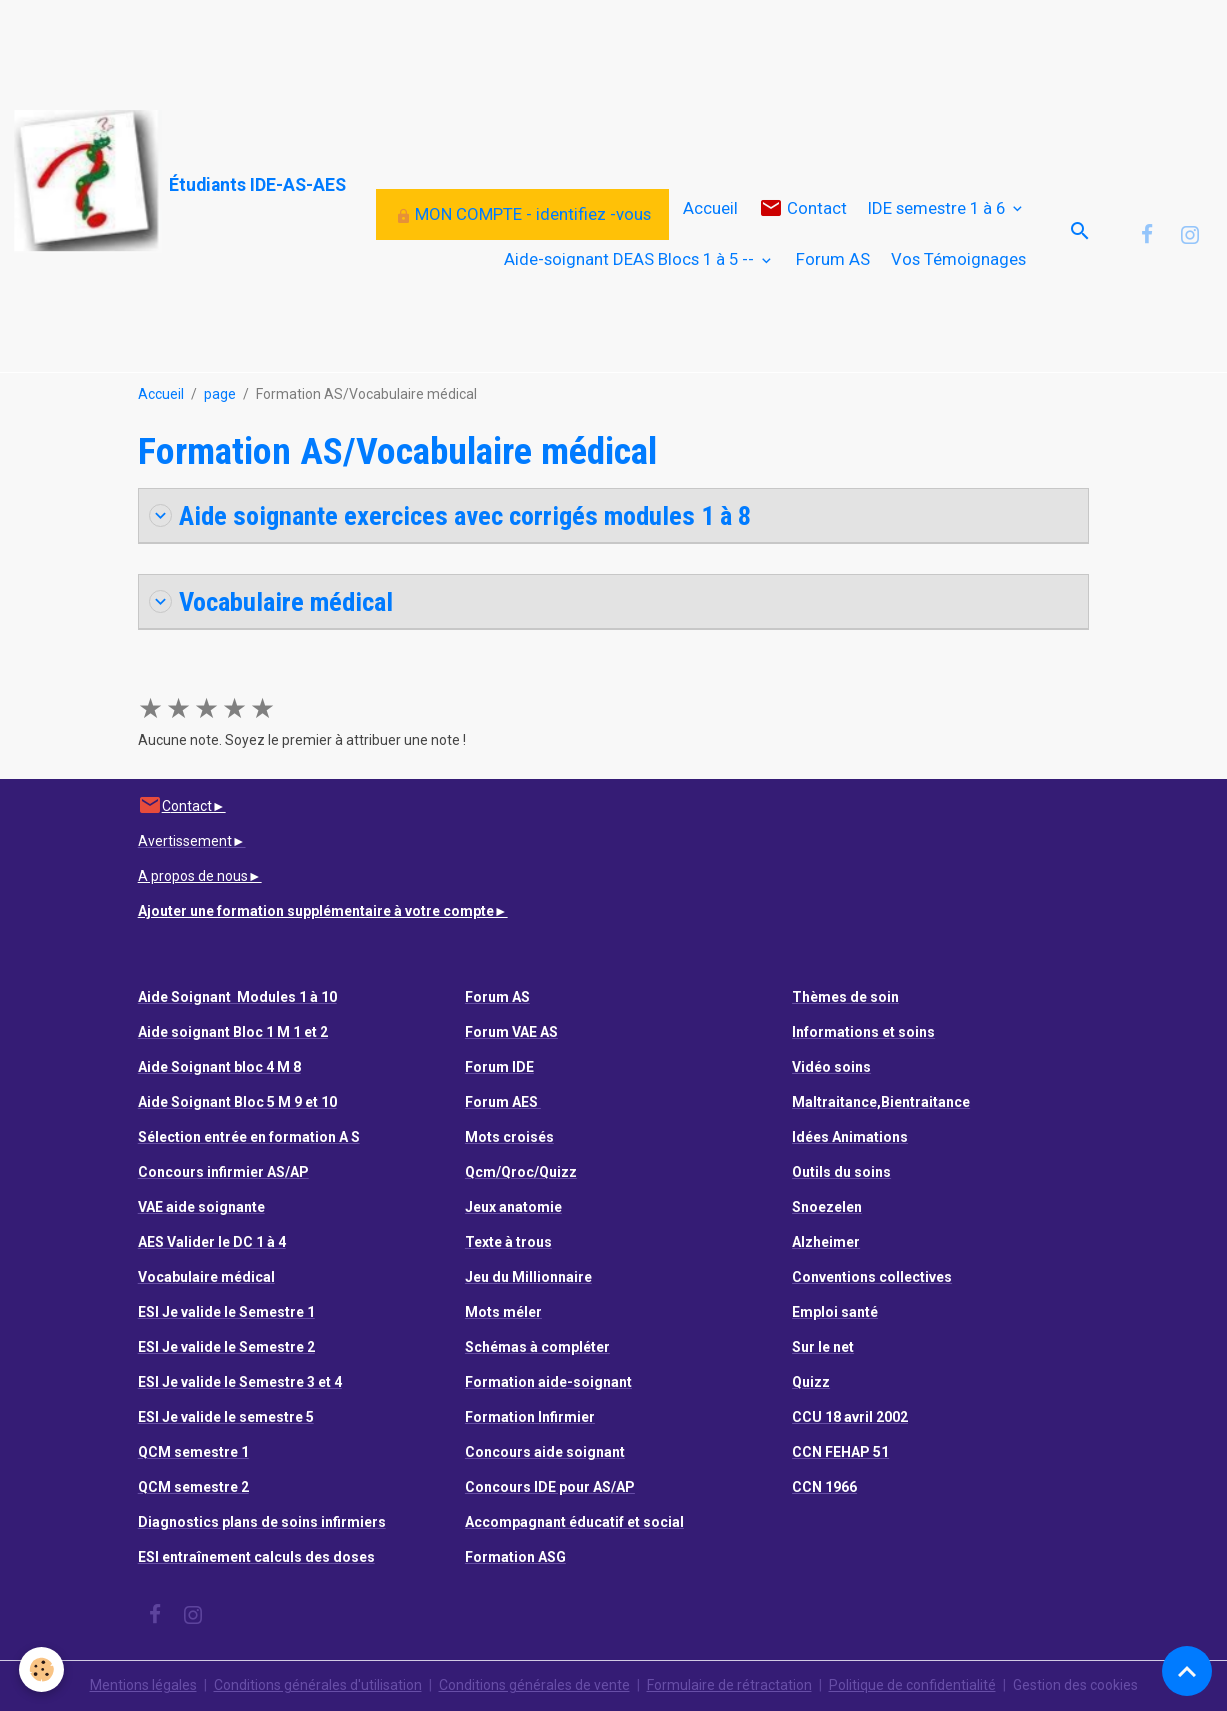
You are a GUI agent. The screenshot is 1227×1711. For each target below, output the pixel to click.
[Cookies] (42, 1669)
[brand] (129, 181)
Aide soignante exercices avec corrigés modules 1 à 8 (450, 515)
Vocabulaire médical (271, 601)
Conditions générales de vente (534, 1685)
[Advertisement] (364, 45)
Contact (803, 208)
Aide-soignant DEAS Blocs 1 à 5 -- (631, 259)
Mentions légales (143, 1685)
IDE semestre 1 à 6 (938, 208)
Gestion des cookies (1075, 1685)
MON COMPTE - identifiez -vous (523, 214)
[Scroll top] (1187, 1671)
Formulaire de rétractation (729, 1685)
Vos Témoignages (958, 259)
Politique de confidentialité (912, 1685)
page (220, 394)
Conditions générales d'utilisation (318, 1685)
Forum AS (833, 259)
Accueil (710, 208)
